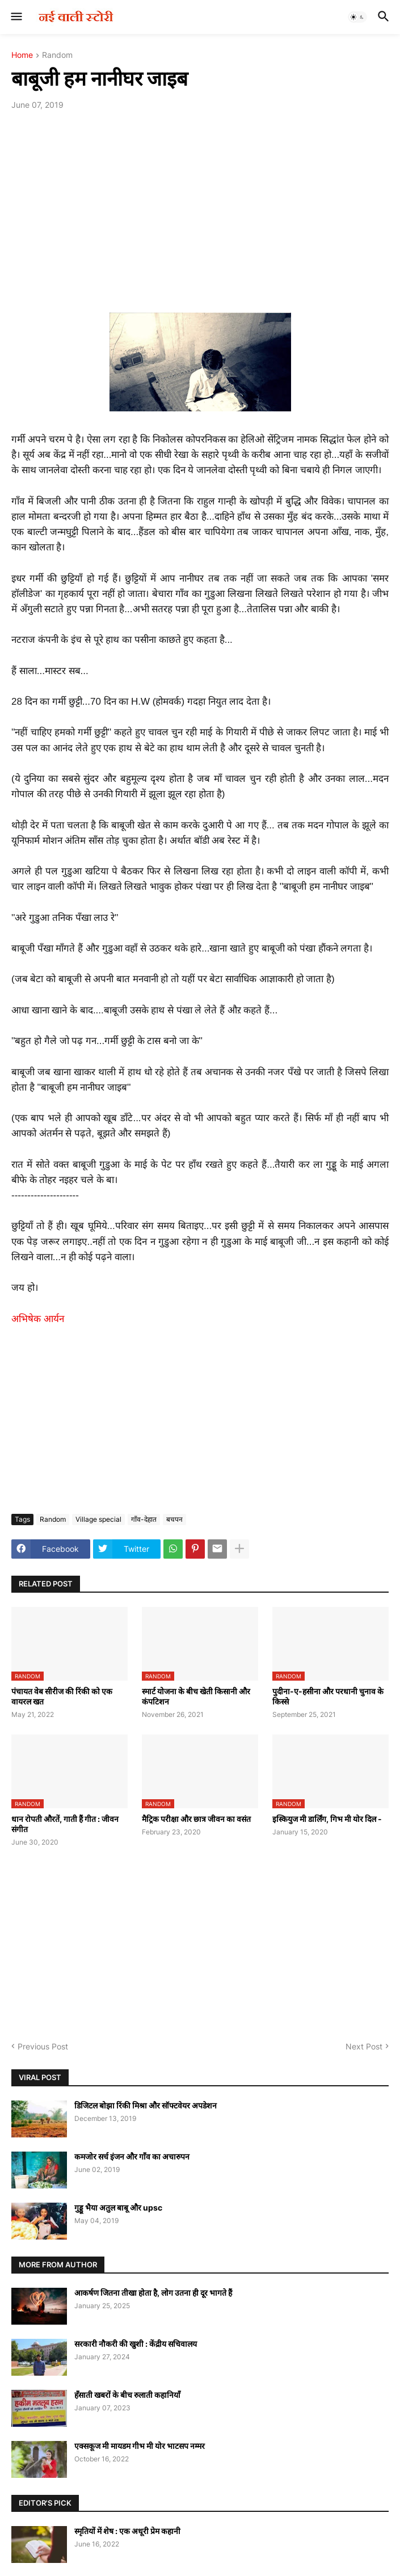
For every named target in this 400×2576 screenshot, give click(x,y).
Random (57, 55)
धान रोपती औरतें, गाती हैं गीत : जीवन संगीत (65, 1824)
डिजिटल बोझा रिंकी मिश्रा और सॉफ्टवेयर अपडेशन (145, 2105)
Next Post (364, 2046)
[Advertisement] (200, 203)
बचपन (174, 1519)
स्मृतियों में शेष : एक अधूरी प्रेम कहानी (127, 2531)
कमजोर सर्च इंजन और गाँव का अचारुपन (132, 2156)
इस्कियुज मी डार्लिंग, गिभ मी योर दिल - (327, 1819)
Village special (98, 1519)
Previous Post (43, 2046)
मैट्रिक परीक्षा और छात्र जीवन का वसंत (196, 1819)
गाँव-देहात (144, 1519)
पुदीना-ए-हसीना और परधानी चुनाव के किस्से (328, 1696)
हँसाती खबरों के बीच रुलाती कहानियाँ (127, 2395)
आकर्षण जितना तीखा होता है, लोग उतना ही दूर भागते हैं (153, 2292)
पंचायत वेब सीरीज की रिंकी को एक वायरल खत (61, 1696)
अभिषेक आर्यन (37, 1319)
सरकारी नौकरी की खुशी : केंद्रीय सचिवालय (135, 2343)
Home (22, 55)
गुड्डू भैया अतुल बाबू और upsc (118, 2207)
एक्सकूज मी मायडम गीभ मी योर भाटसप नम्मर (139, 2446)
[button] (15, 17)
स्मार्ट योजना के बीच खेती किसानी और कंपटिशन (196, 1696)
